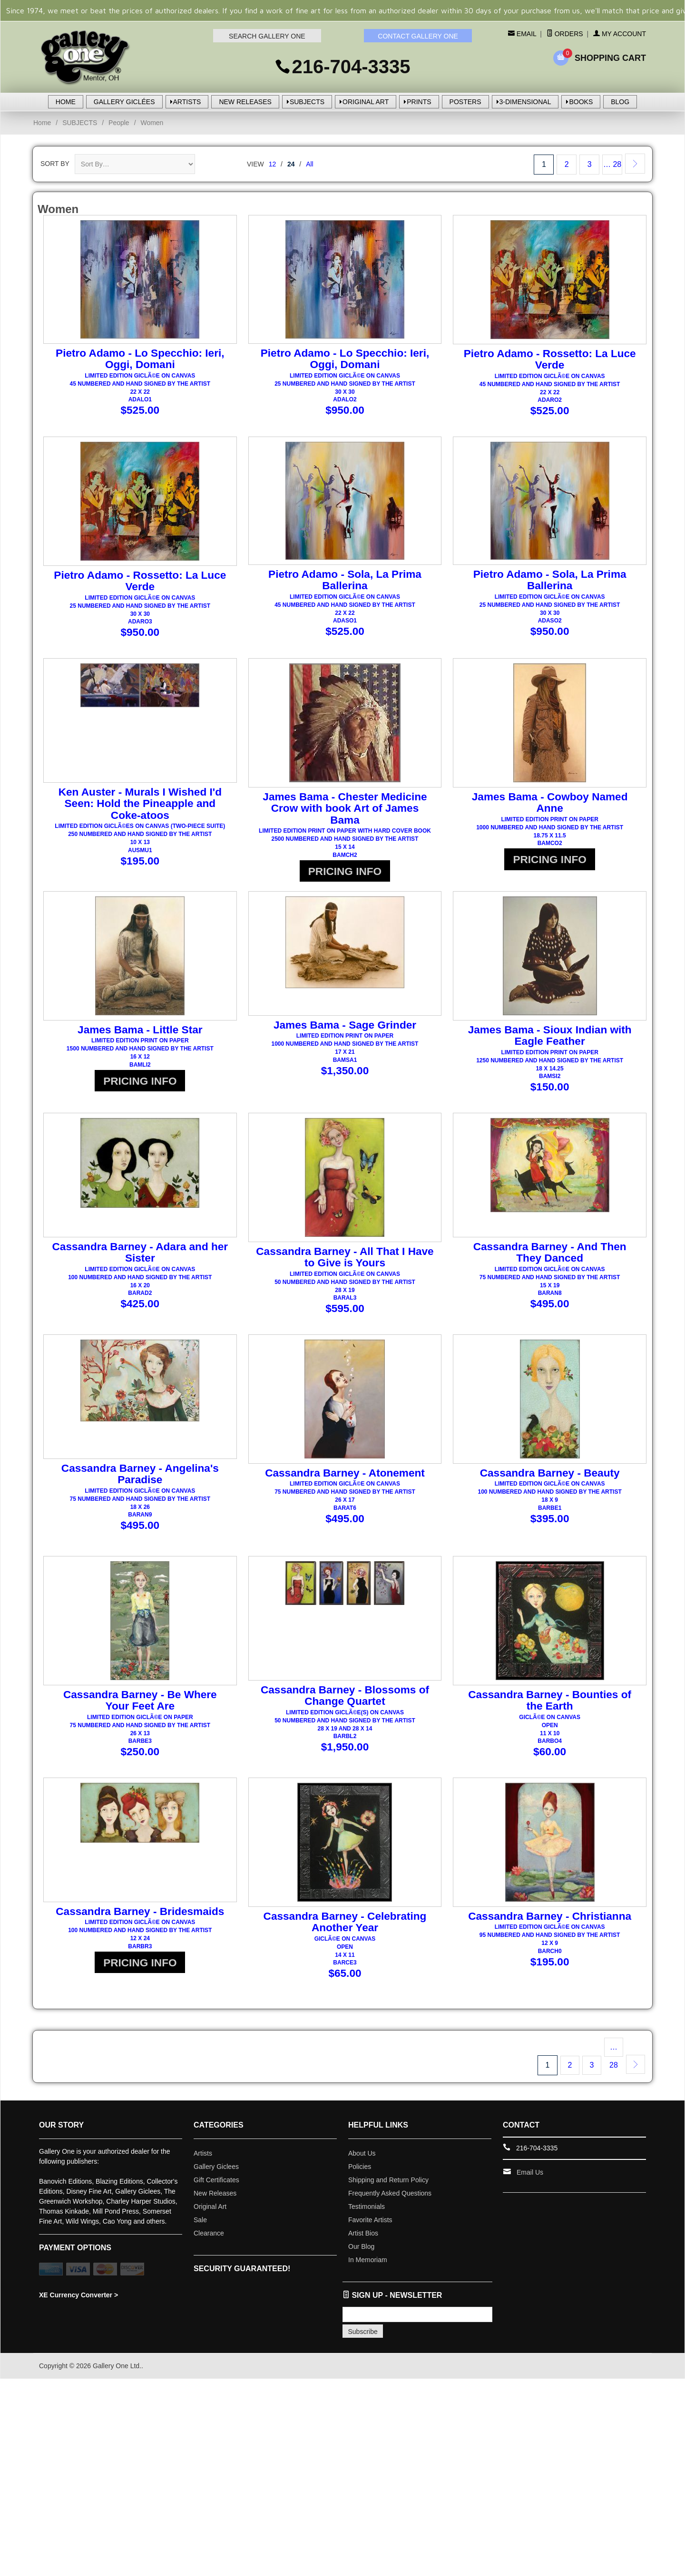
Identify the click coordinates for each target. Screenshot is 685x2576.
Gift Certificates (216, 2167)
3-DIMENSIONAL (525, 102)
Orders (565, 34)
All (309, 164)
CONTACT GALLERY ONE (418, 36)
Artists (203, 2140)
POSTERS (465, 102)
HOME (66, 102)
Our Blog (361, 2233)
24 (291, 164)
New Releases (215, 2180)
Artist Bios (363, 2220)
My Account (619, 34)
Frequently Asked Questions (389, 2180)
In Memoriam (367, 2247)
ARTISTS (187, 102)
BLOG (620, 102)
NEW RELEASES (245, 102)
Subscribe (363, 2319)
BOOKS (581, 102)
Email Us (530, 2159)
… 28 (612, 164)
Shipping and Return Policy (388, 2167)
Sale (200, 2207)
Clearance (209, 2220)
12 (272, 164)
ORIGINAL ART (365, 102)
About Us (362, 2140)
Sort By (54, 163)
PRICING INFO (345, 869)
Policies (359, 2154)
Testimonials (366, 2193)
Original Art (210, 2193)
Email (525, 34)
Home (42, 122)
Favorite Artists (370, 2207)
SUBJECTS (307, 102)
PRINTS (419, 102)
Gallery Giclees (216, 2154)
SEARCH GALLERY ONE (267, 36)
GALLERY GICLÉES (124, 102)
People (118, 122)
